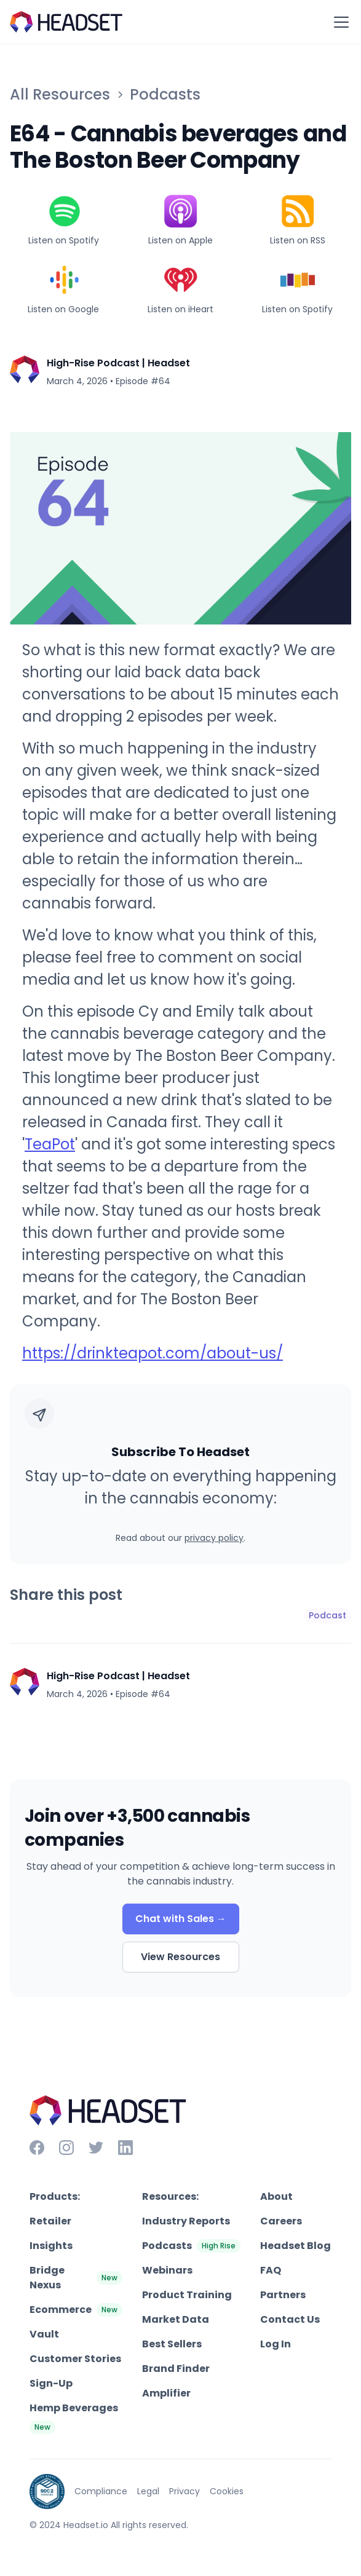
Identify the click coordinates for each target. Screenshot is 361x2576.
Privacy (184, 2491)
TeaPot (50, 1144)
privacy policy (214, 1538)
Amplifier (166, 2393)
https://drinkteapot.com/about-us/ (152, 1353)
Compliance (100, 2491)
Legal (148, 2491)
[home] (66, 22)
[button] (339, 22)
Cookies (227, 2491)
